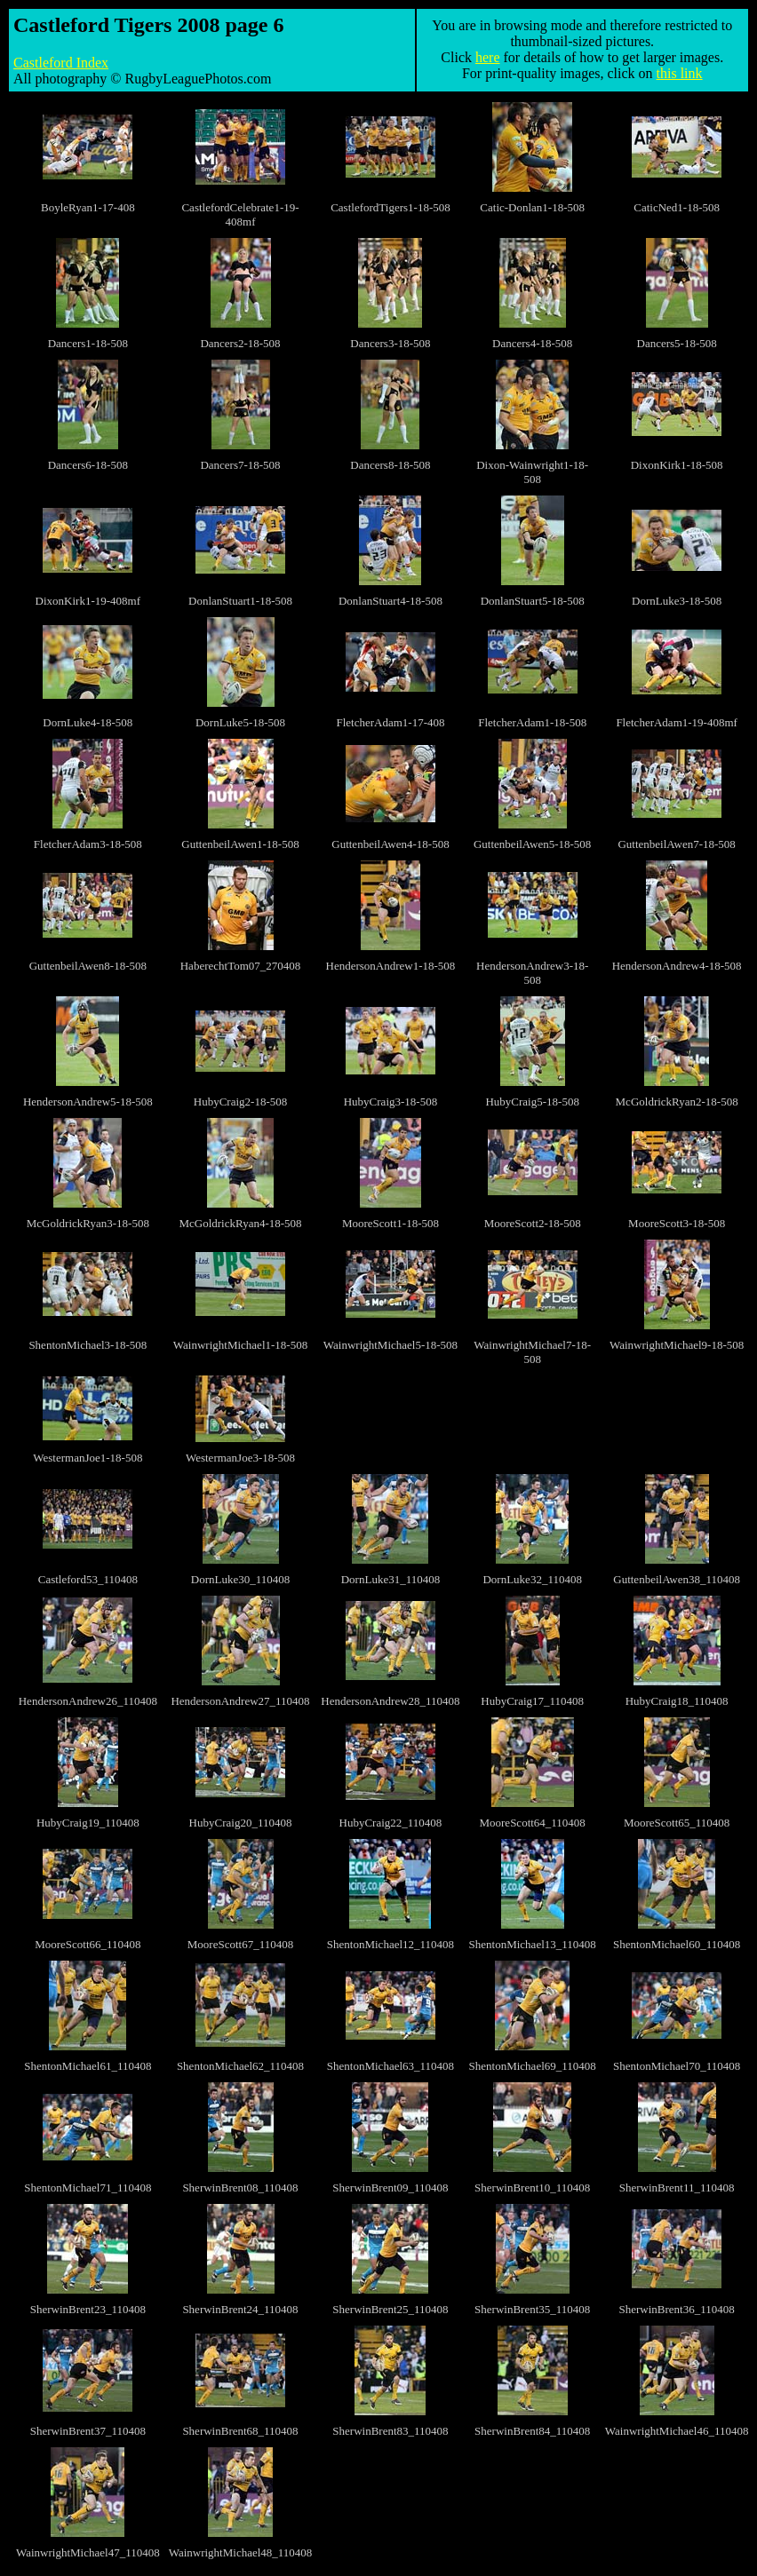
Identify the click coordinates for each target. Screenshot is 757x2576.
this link (680, 73)
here (487, 57)
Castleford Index (60, 62)
